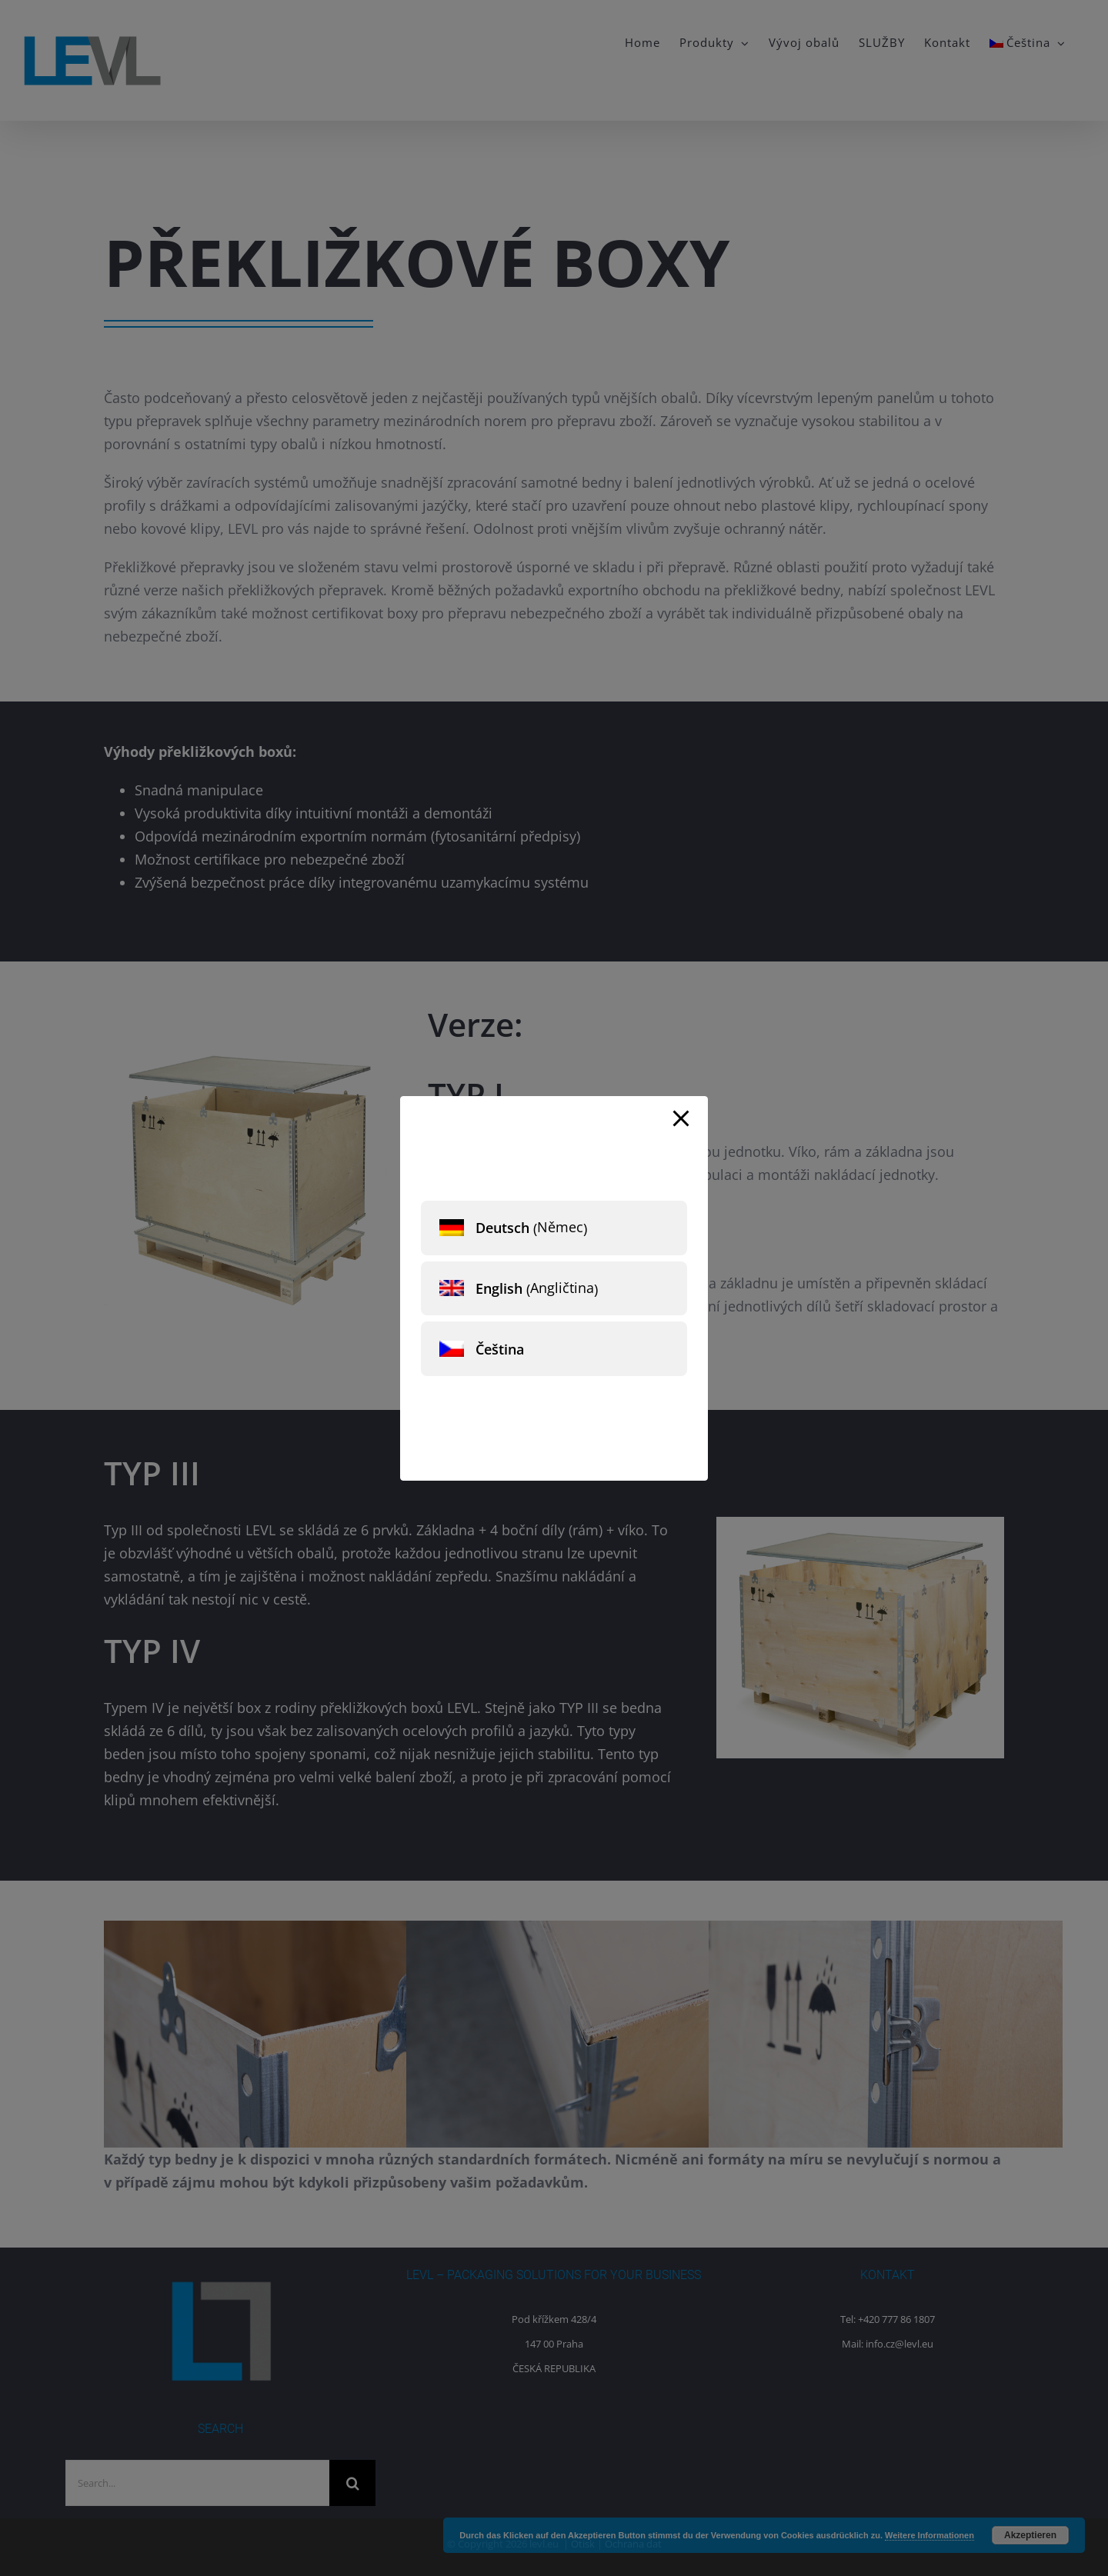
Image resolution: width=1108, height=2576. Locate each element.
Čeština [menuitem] (500, 1349)
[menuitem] (554, 1228)
